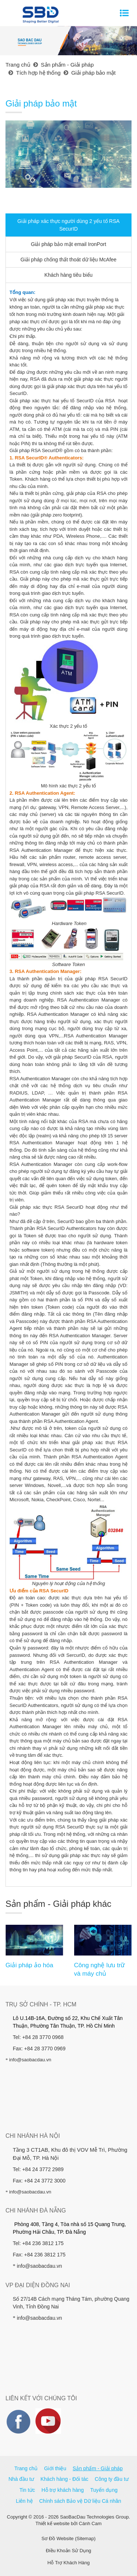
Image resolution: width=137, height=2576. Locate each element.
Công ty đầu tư (112, 2479)
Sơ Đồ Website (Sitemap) (69, 2538)
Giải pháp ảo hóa (29, 1965)
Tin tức (27, 2490)
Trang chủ (26, 2468)
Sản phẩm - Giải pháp (98, 2468)
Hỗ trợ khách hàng (63, 2490)
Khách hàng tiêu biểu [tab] (69, 275)
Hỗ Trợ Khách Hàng (68, 2562)
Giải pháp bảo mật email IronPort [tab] (68, 244)
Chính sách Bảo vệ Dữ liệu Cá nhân (80, 2501)
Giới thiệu (55, 2468)
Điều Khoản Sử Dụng (68, 2550)
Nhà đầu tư (21, 2479)
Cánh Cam (90, 2523)
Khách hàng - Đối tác (64, 2479)
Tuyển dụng (104, 2490)
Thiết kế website (52, 2523)
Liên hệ (24, 2501)
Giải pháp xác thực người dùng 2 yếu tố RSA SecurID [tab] (69, 225)
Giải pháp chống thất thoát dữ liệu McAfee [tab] (68, 259)
